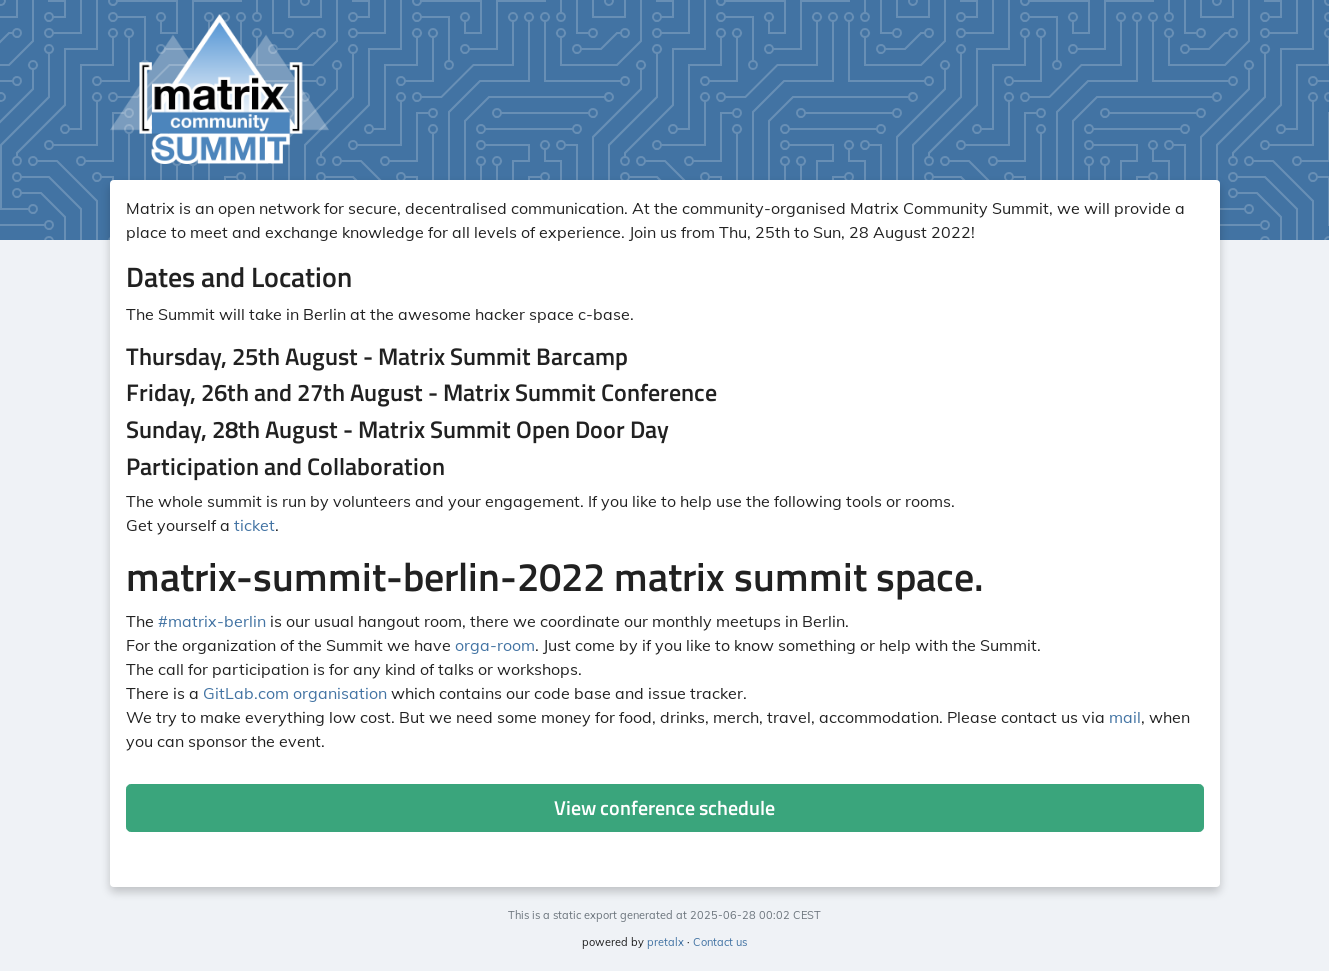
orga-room (495, 645)
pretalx (665, 942)
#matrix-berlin (212, 621)
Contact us (720, 942)
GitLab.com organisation (295, 693)
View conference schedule (664, 807)
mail (1125, 717)
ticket (254, 525)
